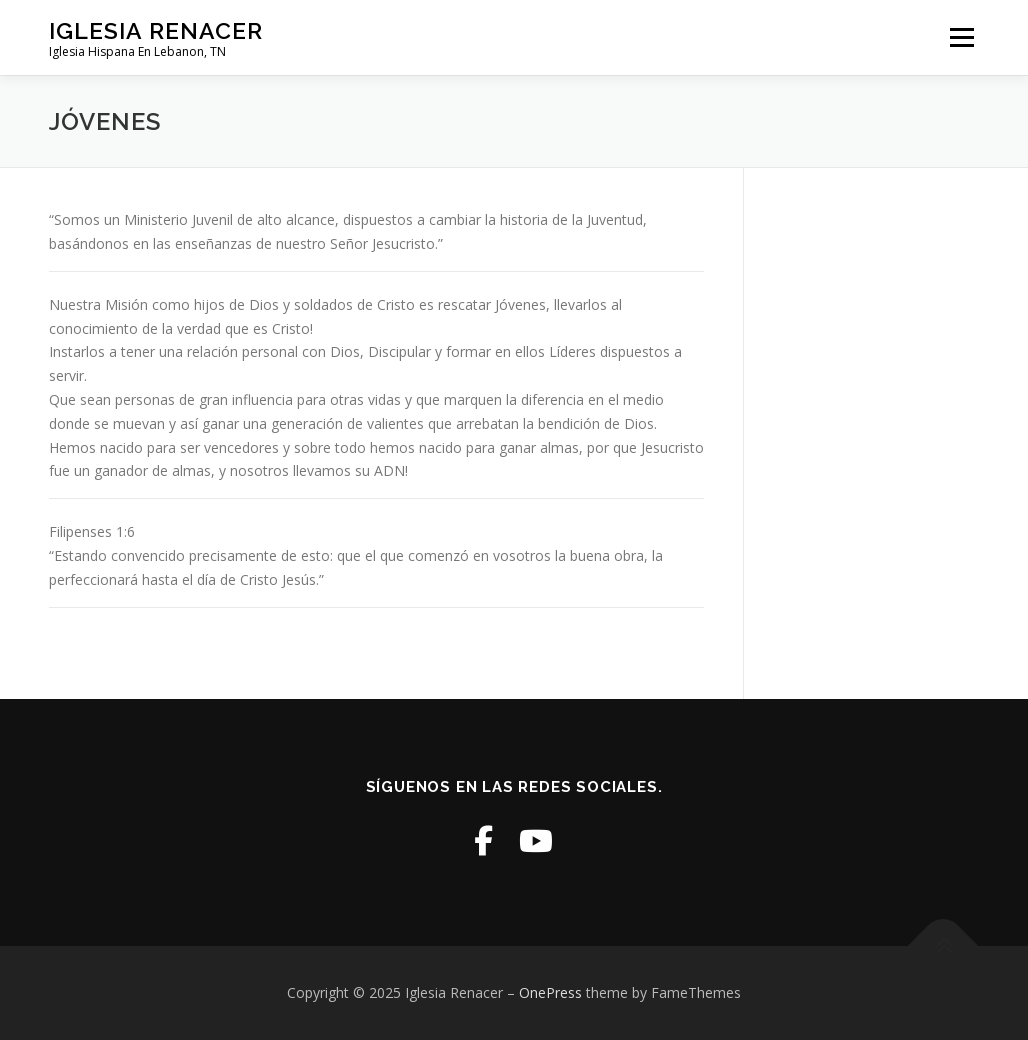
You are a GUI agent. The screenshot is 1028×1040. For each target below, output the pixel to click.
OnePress (550, 992)
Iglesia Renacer (156, 30)
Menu (961, 37)
